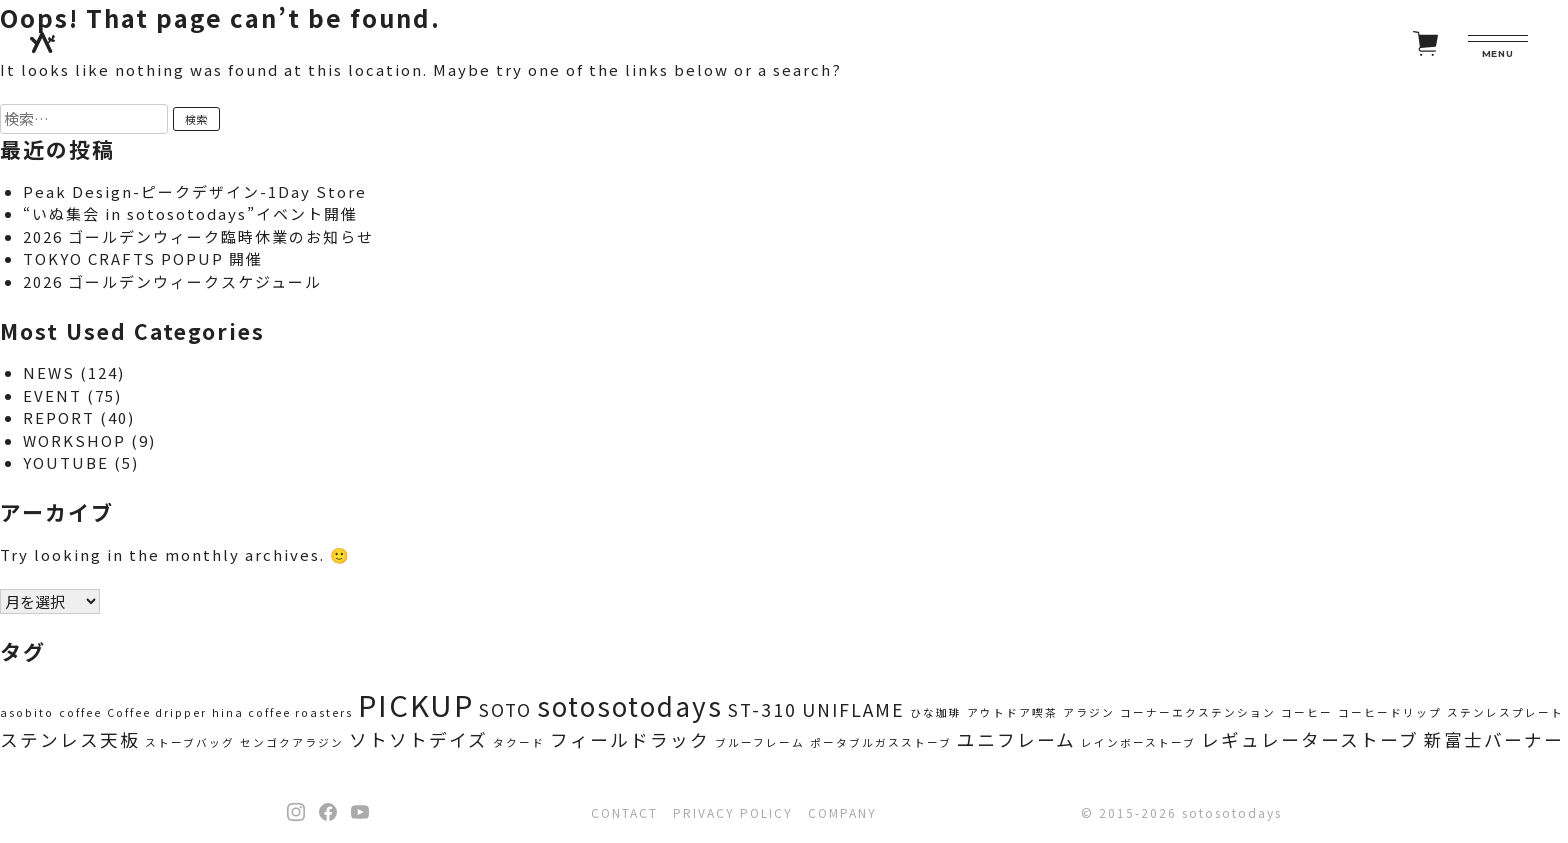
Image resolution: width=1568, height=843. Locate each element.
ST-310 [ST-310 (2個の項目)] (762, 709)
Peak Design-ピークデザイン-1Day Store (195, 191)
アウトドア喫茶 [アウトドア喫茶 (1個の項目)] (1012, 712)
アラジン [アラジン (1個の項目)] (1089, 712)
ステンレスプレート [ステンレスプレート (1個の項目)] (1505, 712)
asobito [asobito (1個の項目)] (27, 712)
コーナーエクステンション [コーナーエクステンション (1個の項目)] (1198, 712)
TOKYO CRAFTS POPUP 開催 (143, 258)
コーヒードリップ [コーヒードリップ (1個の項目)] (1390, 712)
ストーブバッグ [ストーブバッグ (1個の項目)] (190, 742)
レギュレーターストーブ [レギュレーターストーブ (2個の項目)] (1310, 739)
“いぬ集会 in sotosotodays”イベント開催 (190, 213)
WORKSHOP (74, 440)
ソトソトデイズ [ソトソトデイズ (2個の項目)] (418, 739)
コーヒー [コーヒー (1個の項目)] (1307, 712)
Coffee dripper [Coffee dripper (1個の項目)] (157, 712)
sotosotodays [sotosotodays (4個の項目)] (630, 706)
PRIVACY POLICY (733, 812)
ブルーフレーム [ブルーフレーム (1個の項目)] (760, 742)
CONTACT (624, 812)
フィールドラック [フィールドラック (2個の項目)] (630, 739)
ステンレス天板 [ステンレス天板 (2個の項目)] (70, 739)
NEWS (49, 372)
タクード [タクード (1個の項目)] (519, 742)
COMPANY (842, 812)
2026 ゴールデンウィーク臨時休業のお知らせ (198, 236)
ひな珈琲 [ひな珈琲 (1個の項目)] (936, 712)
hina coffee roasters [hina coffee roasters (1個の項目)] (282, 712)
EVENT (52, 395)
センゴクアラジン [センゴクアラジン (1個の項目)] (292, 742)
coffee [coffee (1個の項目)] (80, 712)
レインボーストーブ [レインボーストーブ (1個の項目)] (1138, 742)
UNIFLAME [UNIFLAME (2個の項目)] (853, 709)
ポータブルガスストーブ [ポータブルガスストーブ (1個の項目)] (881, 742)
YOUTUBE (66, 462)
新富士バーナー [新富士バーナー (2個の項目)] (1494, 739)
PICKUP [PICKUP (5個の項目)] (416, 704)
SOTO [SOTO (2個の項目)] (505, 709)
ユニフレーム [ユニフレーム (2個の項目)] (1016, 739)
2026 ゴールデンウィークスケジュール (172, 281)
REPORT (59, 417)
